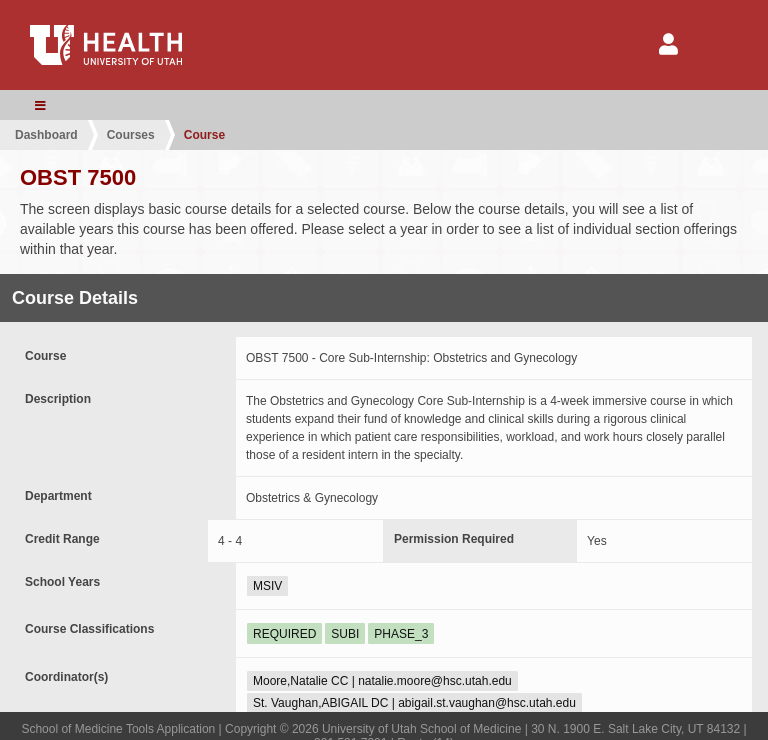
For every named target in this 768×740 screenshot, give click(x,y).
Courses (131, 135)
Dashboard (46, 135)
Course (204, 135)
